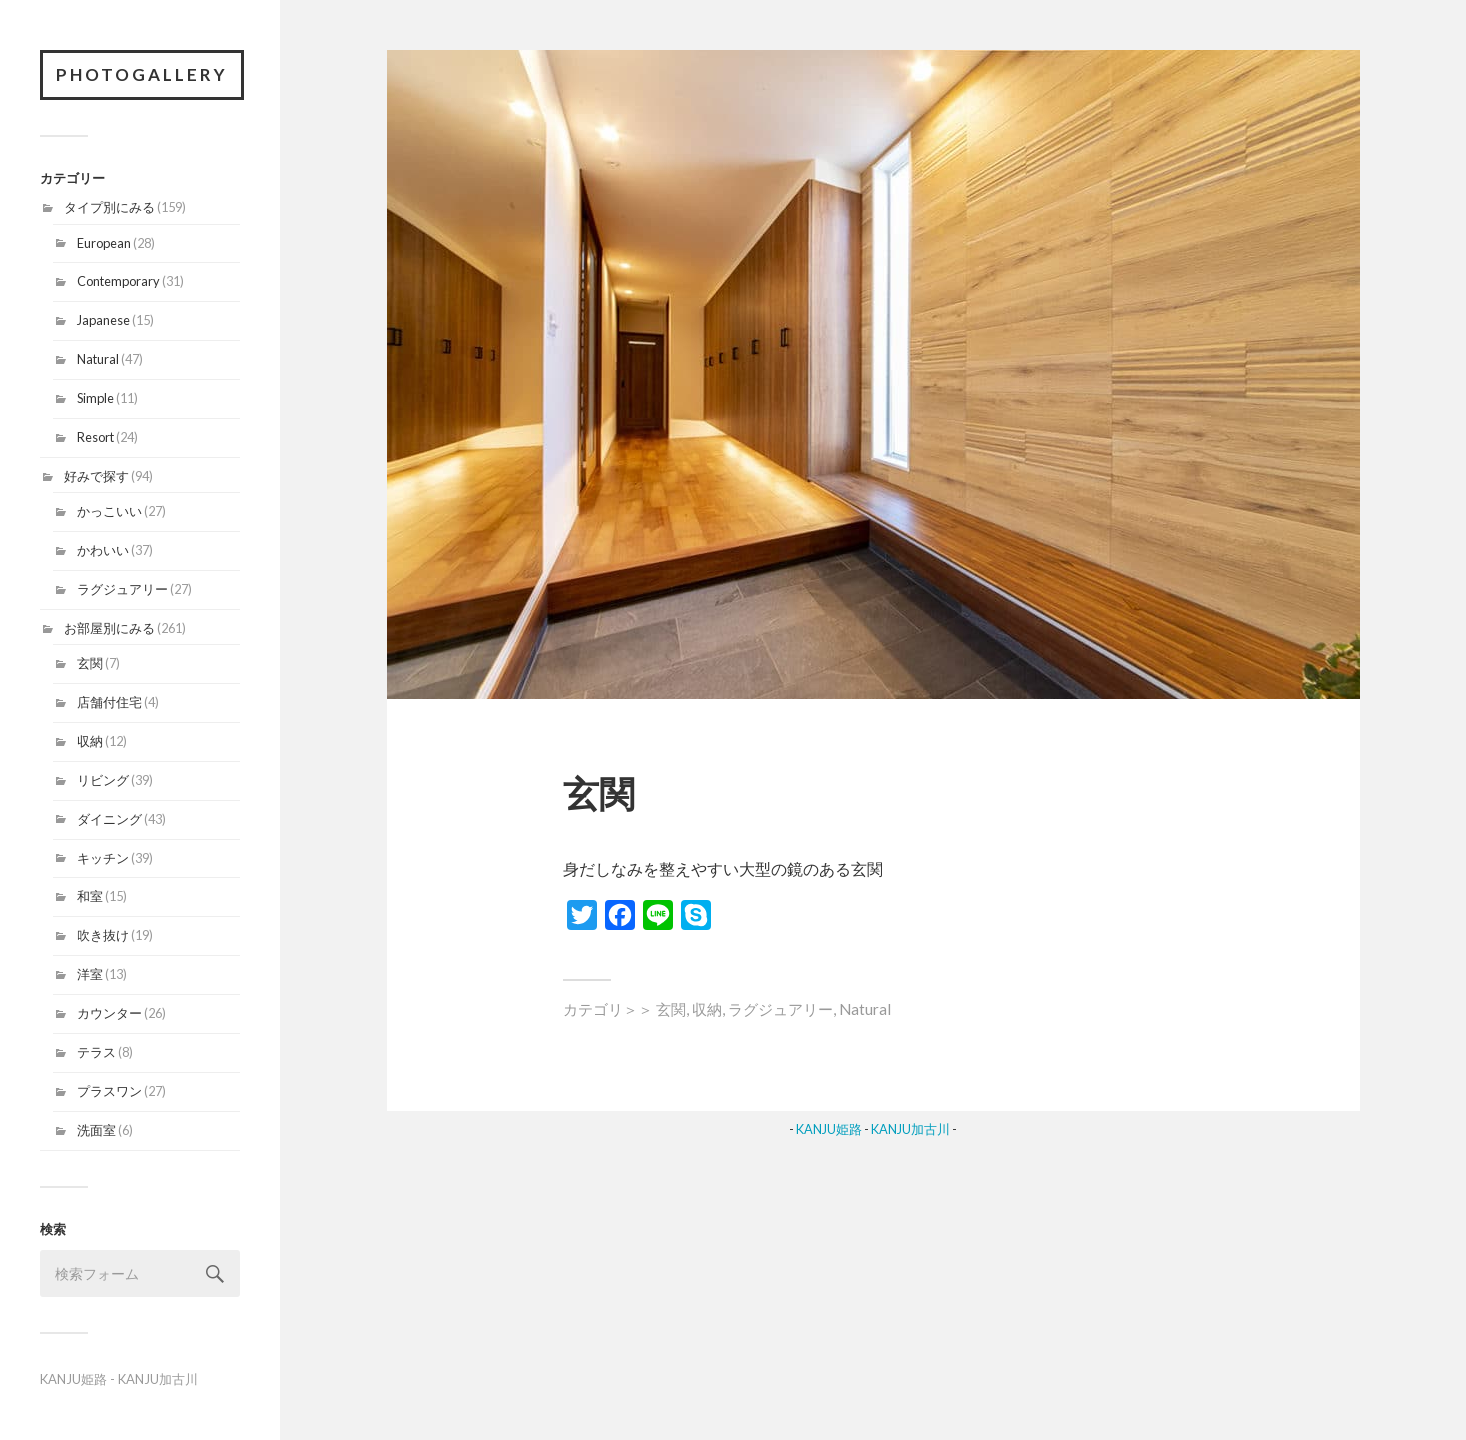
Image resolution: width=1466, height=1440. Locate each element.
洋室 (90, 974)
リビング (103, 780)
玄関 (90, 663)
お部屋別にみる (109, 628)
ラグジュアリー (122, 589)
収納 (90, 741)
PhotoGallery (142, 74)
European (104, 243)
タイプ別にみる (109, 207)
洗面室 (96, 1130)
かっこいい (109, 511)
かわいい (103, 550)
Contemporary (118, 281)
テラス (96, 1052)
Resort (95, 437)
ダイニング (109, 819)
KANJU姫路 (73, 1379)
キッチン (103, 858)
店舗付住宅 (109, 702)
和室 (90, 896)
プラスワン (109, 1091)
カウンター (109, 1013)
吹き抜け (103, 935)
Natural (98, 359)
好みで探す (96, 476)
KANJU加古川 (158, 1379)
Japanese (103, 320)
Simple (95, 398)
